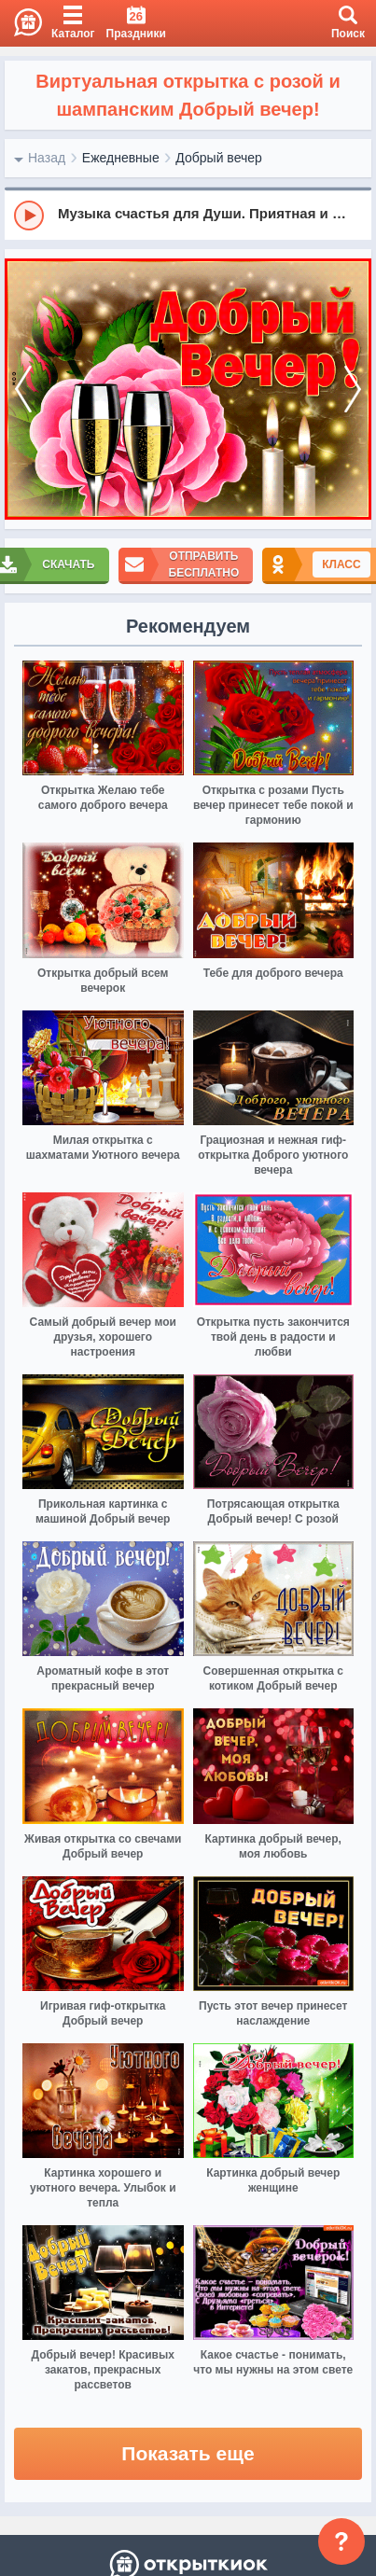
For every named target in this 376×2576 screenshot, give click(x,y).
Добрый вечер (218, 157)
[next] (353, 389)
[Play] (29, 215)
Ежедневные (121, 157)
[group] (188, 214)
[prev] (23, 389)
